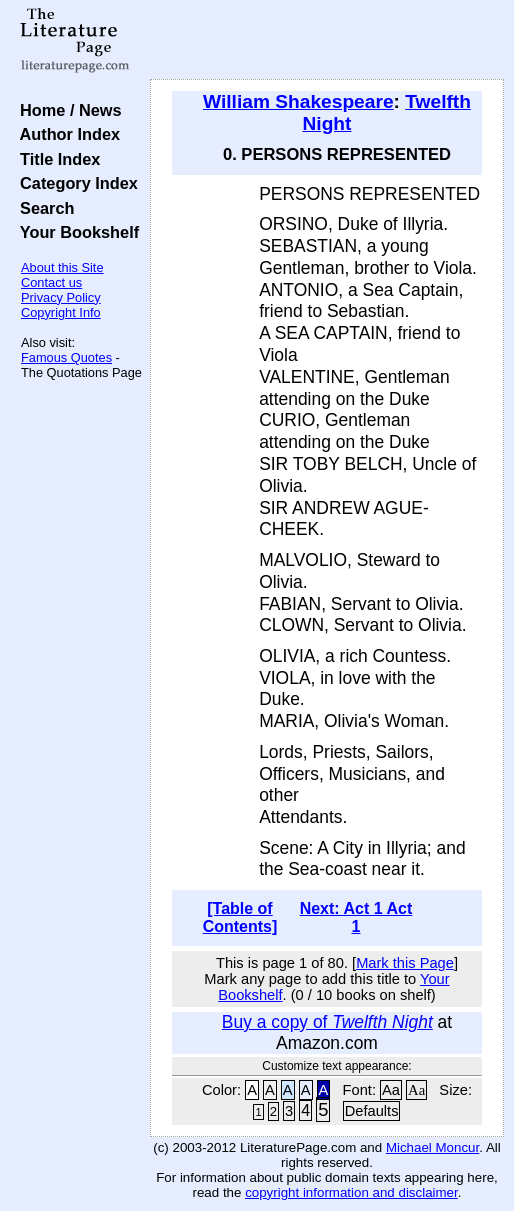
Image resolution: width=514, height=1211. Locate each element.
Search (42, 208)
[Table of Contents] (240, 917)
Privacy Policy (61, 297)
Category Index (74, 183)
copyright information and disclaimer (351, 1192)
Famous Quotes (66, 357)
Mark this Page (405, 963)
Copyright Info (61, 312)
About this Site (62, 267)
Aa (391, 1090)
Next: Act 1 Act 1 (356, 917)
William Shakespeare (298, 101)
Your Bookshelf (75, 232)
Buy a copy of (327, 1022)
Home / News (66, 110)
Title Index (55, 159)
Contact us (51, 282)
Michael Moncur (432, 1147)
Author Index (65, 134)
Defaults (372, 1111)
